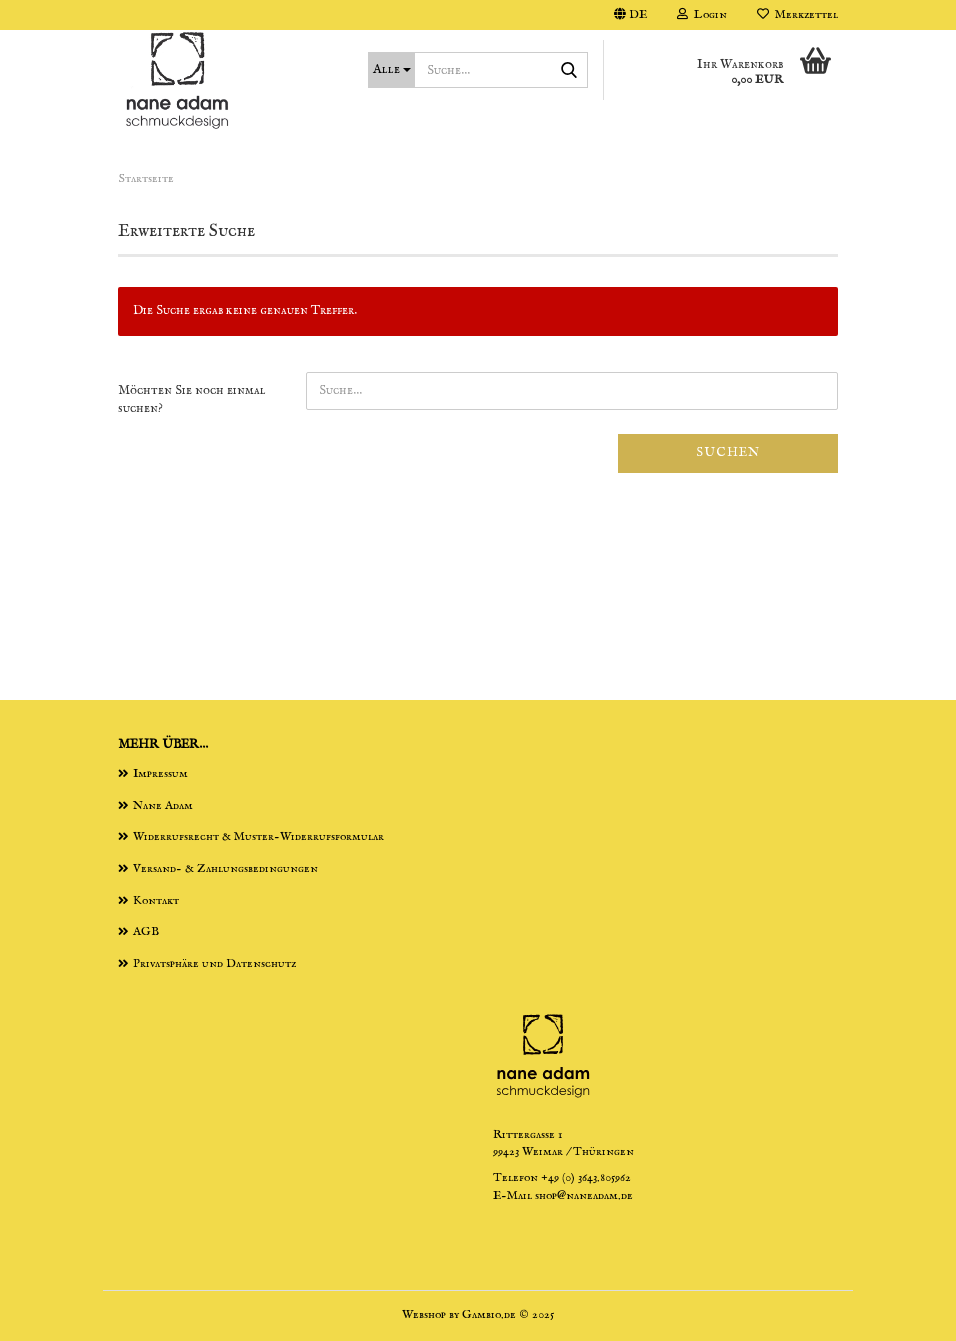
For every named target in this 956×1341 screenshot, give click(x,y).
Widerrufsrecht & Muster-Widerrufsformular (258, 836)
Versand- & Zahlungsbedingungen (225, 868)
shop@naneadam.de (584, 1195)
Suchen (728, 452)
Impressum (160, 773)
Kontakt (156, 900)
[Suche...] (391, 70)
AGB (146, 931)
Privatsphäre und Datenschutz (214, 963)
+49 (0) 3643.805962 (586, 1177)
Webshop (424, 1314)
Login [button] (702, 14)
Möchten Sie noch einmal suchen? (192, 400)
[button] (630, 15)
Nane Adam (163, 805)
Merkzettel (797, 14)
